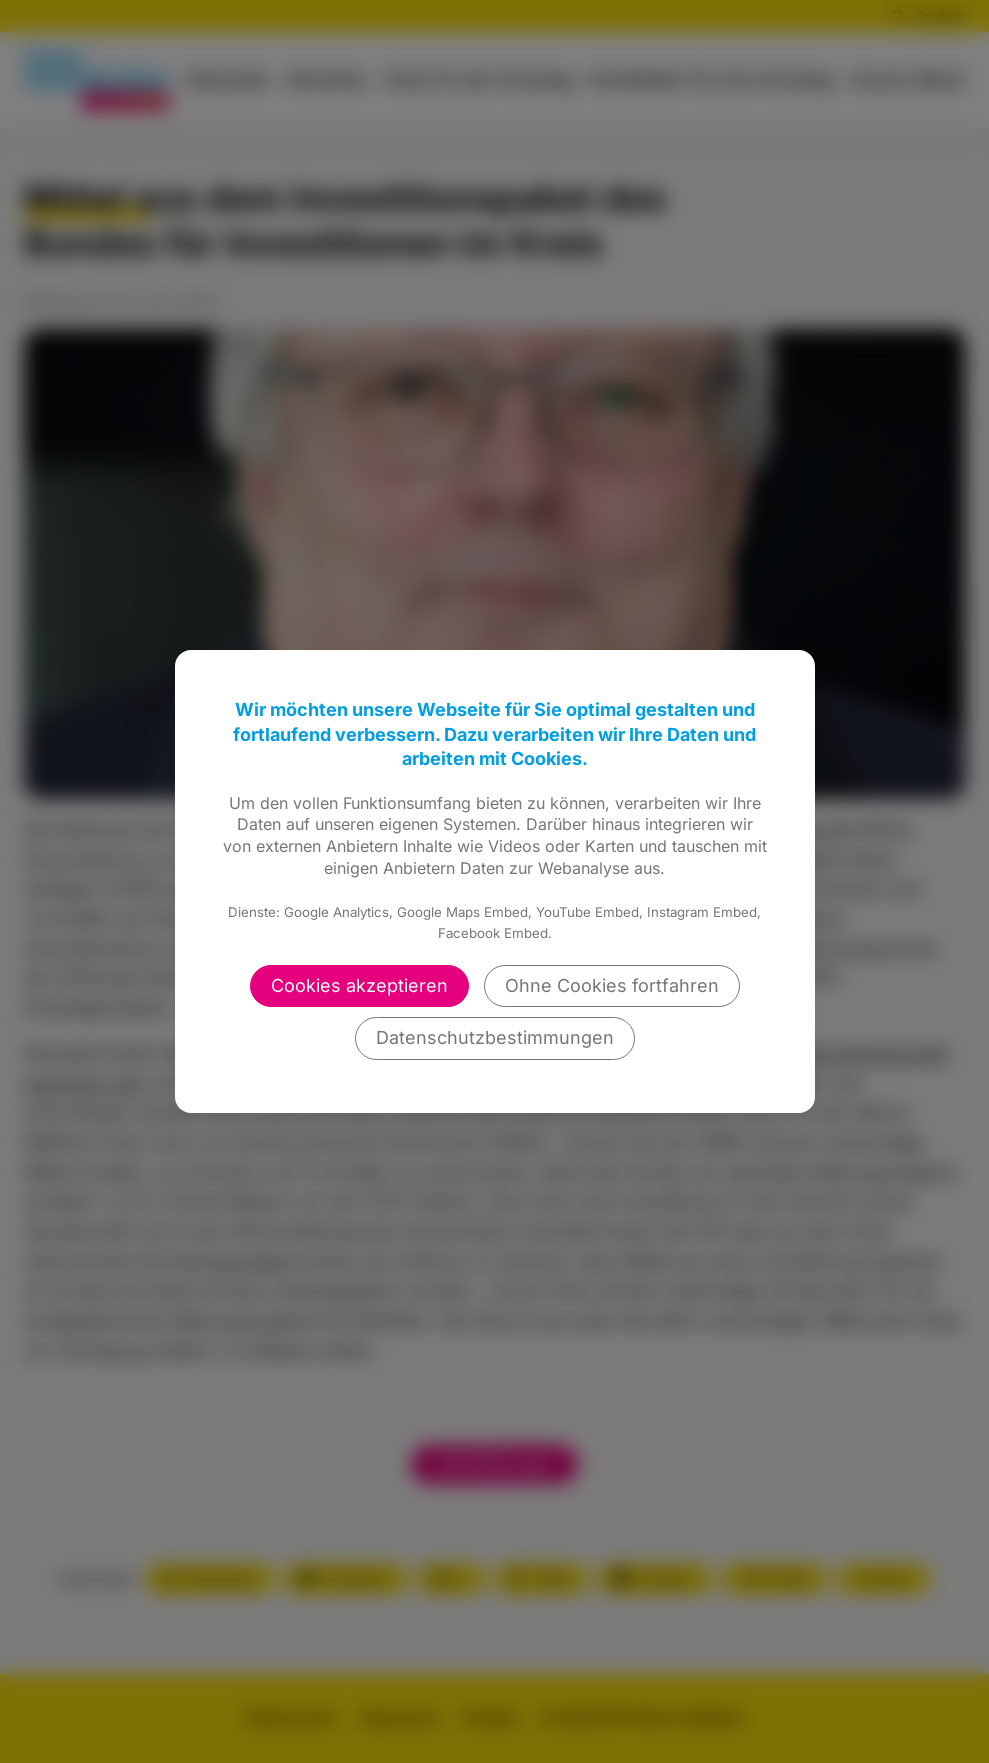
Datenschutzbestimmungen (495, 1037)
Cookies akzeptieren (359, 985)
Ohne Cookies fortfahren (612, 985)
